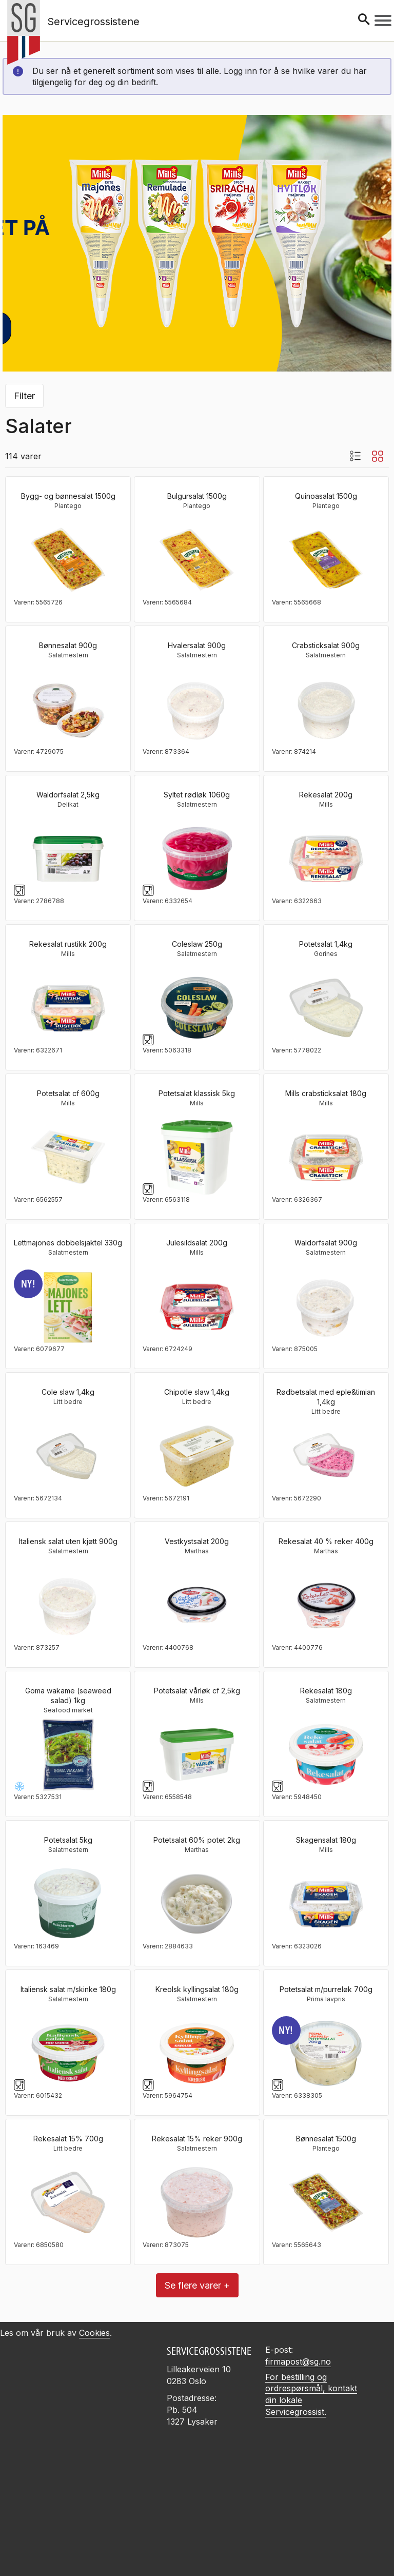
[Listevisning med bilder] (355, 456)
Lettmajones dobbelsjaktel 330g (68, 1242)
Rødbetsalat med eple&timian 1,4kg (326, 1397)
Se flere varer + (197, 2285)
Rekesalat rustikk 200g (68, 944)
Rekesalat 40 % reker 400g (326, 1541)
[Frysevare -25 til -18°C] (19, 1786)
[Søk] (363, 20)
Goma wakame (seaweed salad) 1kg (68, 1695)
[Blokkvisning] (377, 456)
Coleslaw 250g (197, 944)
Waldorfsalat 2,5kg (68, 794)
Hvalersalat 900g (197, 645)
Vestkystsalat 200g (197, 1541)
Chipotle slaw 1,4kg (196, 1392)
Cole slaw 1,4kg (68, 1392)
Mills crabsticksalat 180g (325, 1093)
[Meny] (383, 20)
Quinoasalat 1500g (326, 496)
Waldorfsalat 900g (325, 1242)
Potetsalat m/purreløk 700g (326, 1989)
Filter (24, 396)
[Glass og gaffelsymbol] (19, 890)
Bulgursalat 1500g (197, 496)
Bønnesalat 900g (68, 645)
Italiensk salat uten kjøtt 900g (68, 1541)
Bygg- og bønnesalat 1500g (68, 496)
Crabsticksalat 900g (326, 645)
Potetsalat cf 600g (68, 1093)
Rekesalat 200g (325, 794)
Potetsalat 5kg (68, 1840)
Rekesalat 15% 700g (68, 2138)
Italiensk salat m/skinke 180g (68, 1989)
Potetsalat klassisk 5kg (197, 1093)
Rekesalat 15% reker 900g (197, 2138)
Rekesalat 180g (326, 1690)
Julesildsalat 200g (196, 1242)
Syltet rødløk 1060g (197, 794)
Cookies (94, 2333)
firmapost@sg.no (298, 2361)
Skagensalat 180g (326, 1840)
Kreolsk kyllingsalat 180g (197, 1989)
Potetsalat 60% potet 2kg (196, 1840)
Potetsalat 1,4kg (325, 944)
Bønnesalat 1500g (326, 2138)
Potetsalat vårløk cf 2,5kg (197, 1690)
